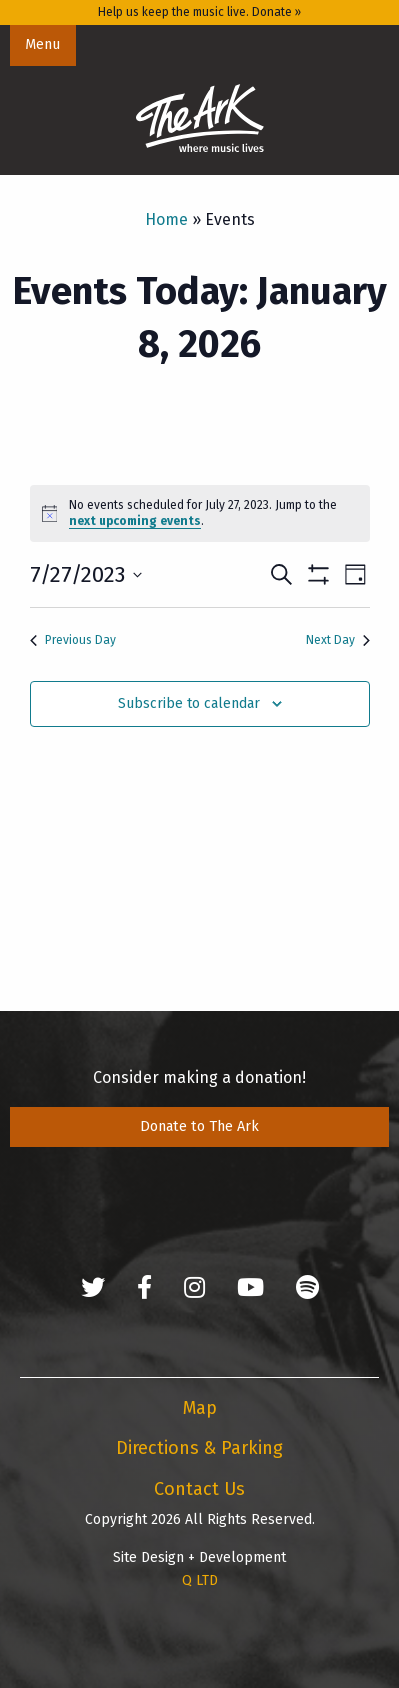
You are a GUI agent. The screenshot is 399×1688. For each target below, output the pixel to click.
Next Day (338, 640)
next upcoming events (135, 521)
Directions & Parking (199, 1448)
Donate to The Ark (199, 1126)
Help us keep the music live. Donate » (199, 12)
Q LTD (200, 1580)
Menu (42, 44)
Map (200, 1408)
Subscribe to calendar (189, 703)
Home (166, 219)
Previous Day (73, 640)
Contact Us (199, 1489)
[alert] (200, 513)
